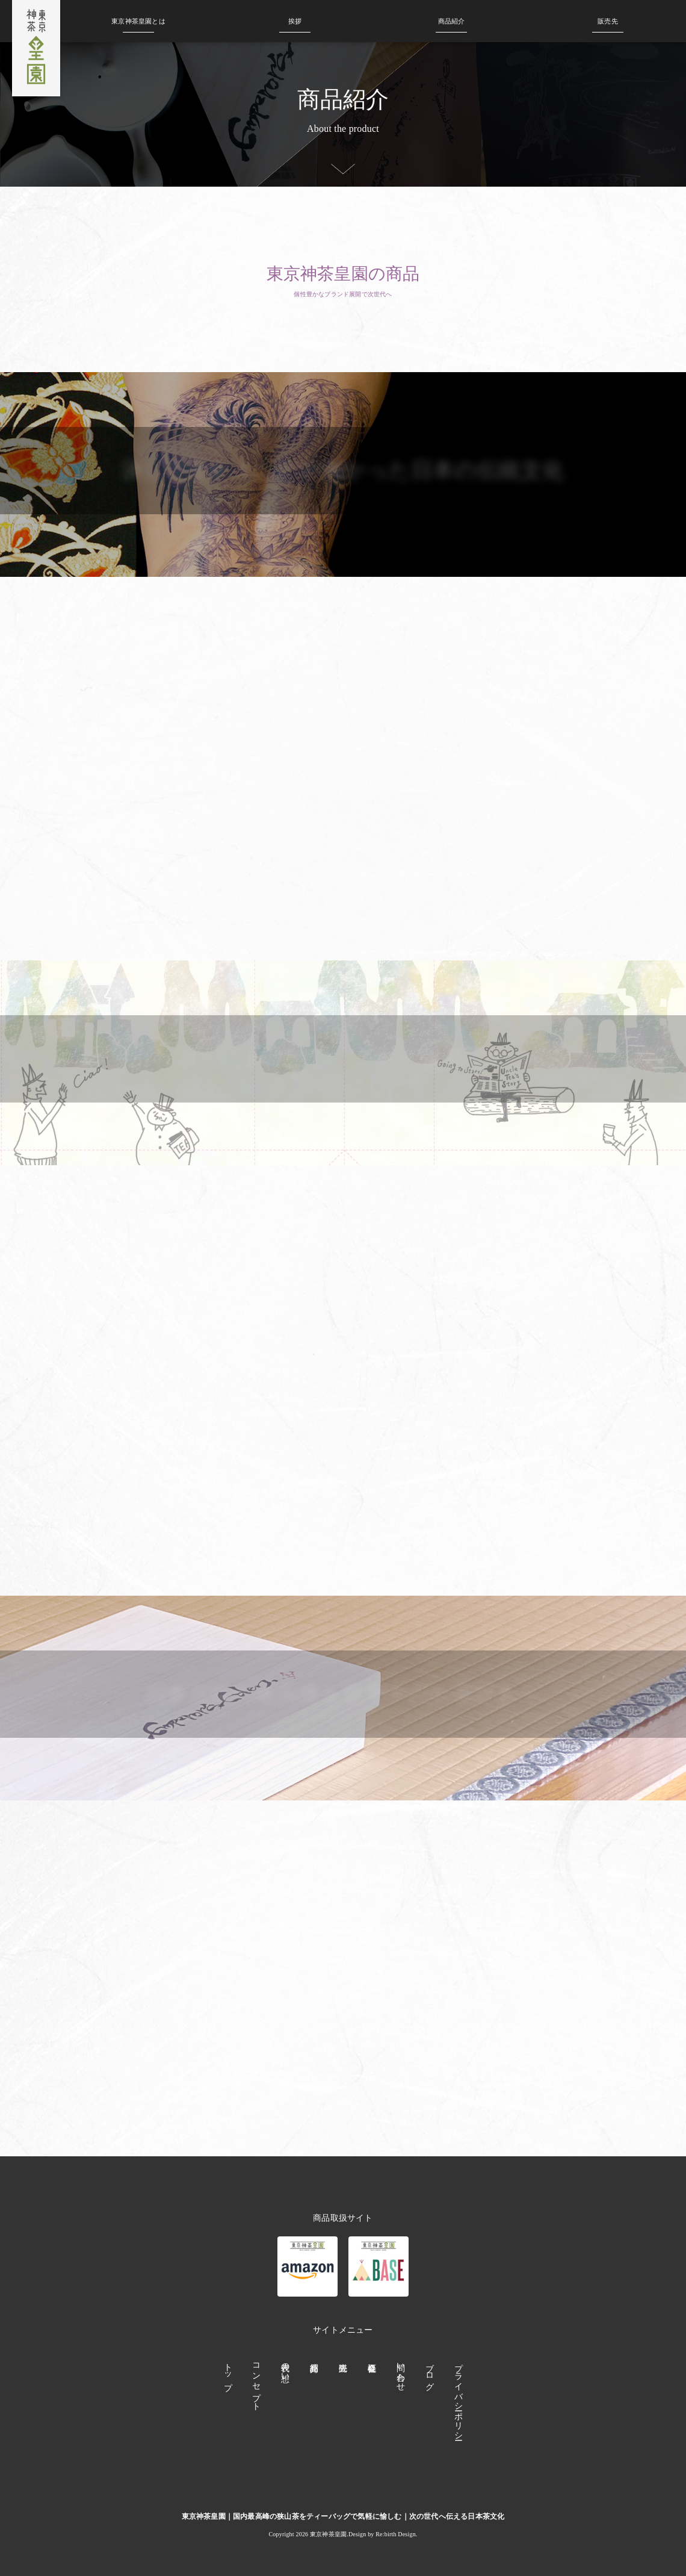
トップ (227, 2372)
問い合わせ (400, 2372)
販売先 (608, 21)
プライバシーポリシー (458, 2396)
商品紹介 (451, 21)
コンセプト (256, 2381)
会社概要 (371, 2399)
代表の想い (285, 2367)
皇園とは (138, 21)
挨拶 (294, 21)
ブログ (429, 2372)
